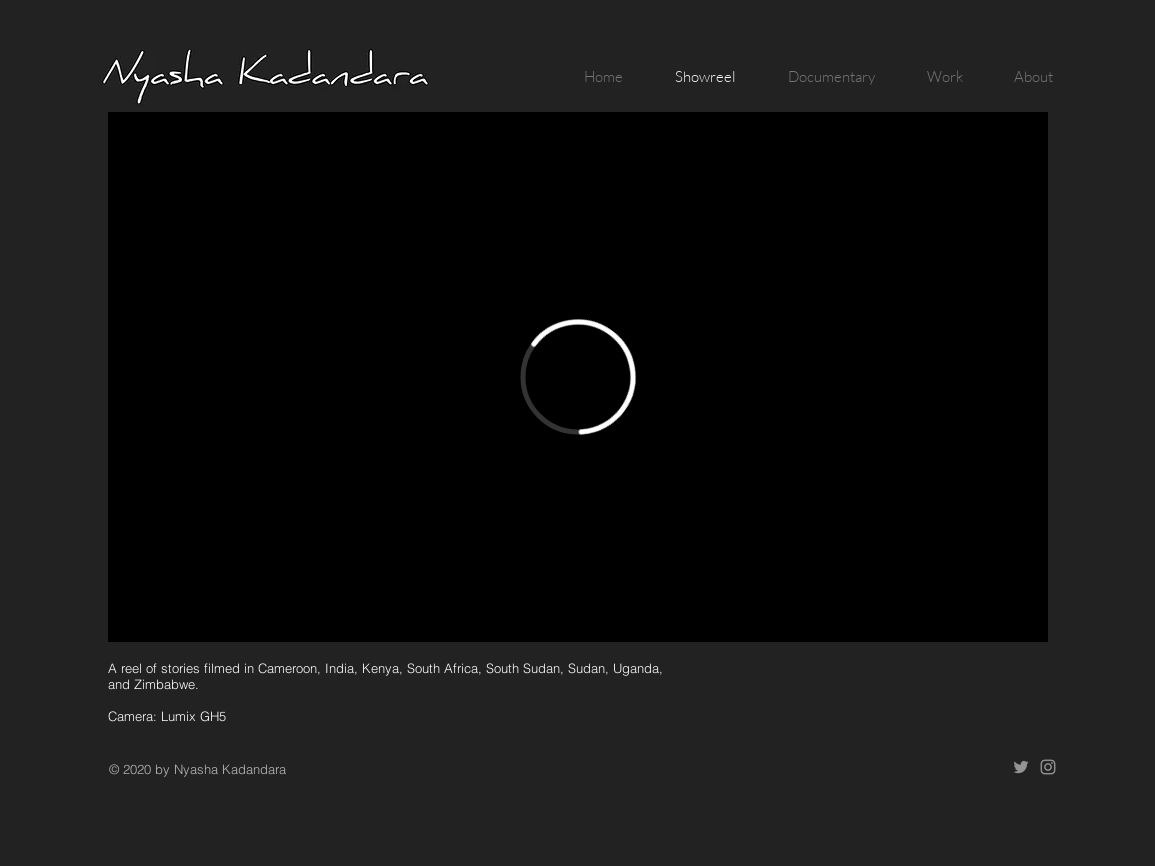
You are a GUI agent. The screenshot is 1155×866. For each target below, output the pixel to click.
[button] (820, 77)
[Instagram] (1048, 767)
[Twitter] (1021, 767)
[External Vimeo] (578, 377)
